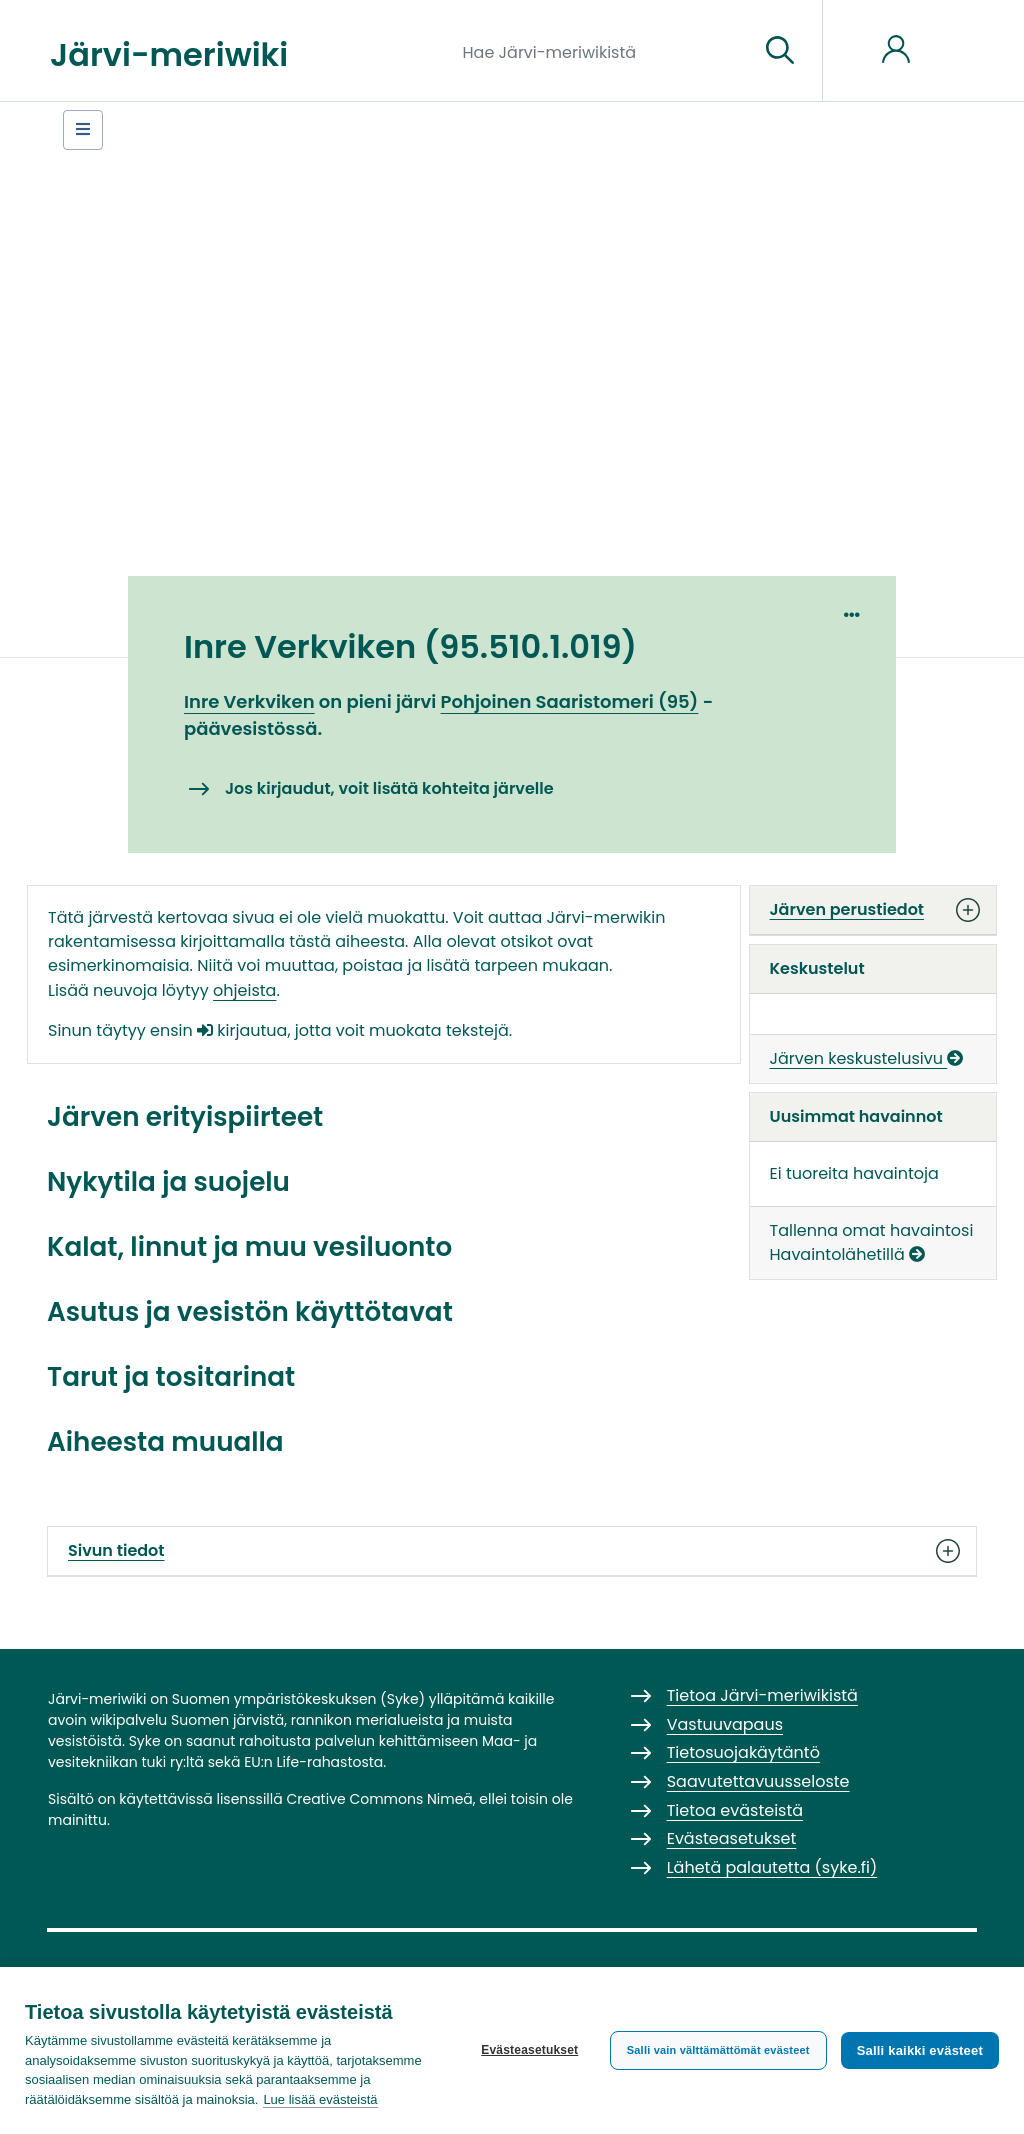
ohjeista (244, 990)
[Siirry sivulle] (780, 51)
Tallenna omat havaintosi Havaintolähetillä (872, 1242)
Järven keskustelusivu (867, 1058)
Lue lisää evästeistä (320, 2099)
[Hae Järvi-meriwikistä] (603, 51)
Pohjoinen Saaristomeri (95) (570, 701)
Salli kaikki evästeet (920, 2050)
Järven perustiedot (873, 910)
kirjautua (242, 1030)
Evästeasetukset (529, 2050)
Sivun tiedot (512, 1551)
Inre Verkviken (249, 701)
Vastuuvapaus (725, 1724)
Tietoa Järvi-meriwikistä (762, 1695)
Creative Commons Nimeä (379, 1799)
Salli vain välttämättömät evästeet (718, 2050)
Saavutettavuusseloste (758, 1781)
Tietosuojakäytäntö (743, 1752)
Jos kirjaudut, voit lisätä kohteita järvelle (389, 788)
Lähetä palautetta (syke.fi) (772, 1867)
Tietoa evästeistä (735, 1810)
